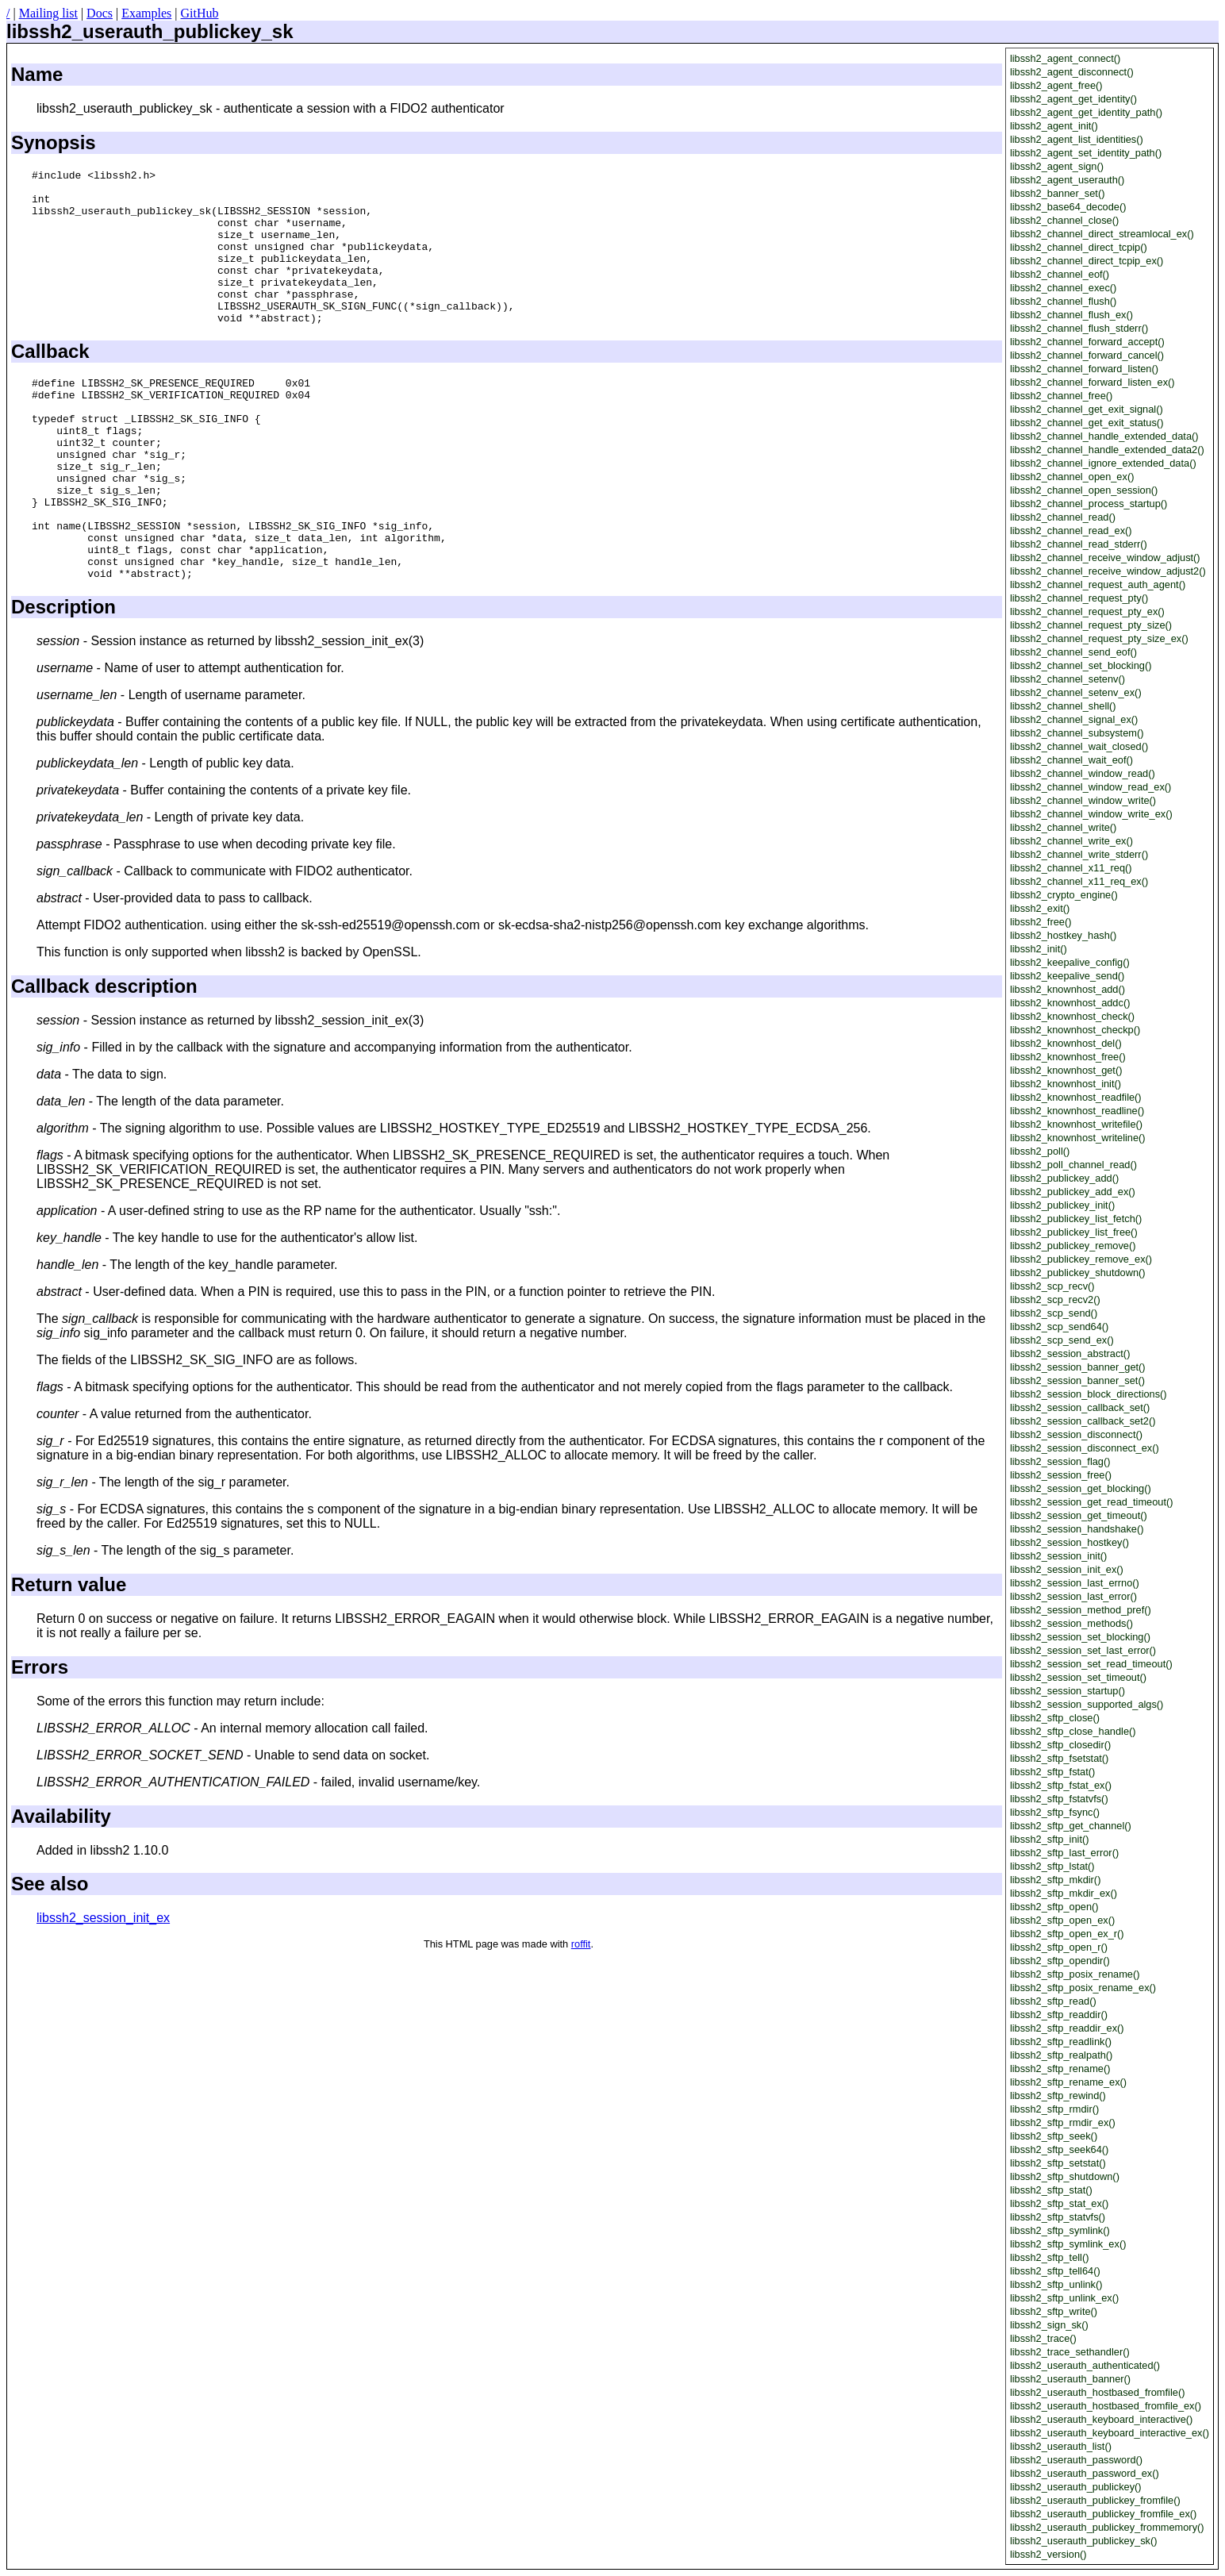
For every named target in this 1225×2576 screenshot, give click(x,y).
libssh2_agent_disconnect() (1072, 72)
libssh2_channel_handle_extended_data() (1104, 436)
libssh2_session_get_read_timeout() (1091, 1502)
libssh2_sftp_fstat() (1052, 1772)
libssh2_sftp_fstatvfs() (1059, 1799)
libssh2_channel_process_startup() (1088, 503)
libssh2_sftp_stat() (1051, 2190)
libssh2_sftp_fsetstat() (1059, 1758)
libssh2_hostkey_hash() (1063, 935)
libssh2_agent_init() (1054, 126)
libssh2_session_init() (1058, 1556)
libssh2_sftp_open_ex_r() (1067, 1934)
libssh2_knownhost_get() (1066, 1070)
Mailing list (48, 13)
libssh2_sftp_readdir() (1059, 2014)
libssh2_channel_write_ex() (1071, 841)
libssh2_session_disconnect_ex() (1084, 1448)
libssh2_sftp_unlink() (1056, 2284)
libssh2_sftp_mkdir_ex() (1063, 1893)
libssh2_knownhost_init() (1065, 1084)
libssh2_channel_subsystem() (1077, 733)
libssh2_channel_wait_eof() (1071, 760)
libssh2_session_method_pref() (1080, 1610)
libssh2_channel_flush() (1063, 301)
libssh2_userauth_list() (1061, 2446)
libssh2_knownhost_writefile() (1076, 1124)
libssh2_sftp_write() (1053, 2311)
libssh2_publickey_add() (1064, 1178)
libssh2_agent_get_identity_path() (1086, 112)
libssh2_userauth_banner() (1070, 2379)
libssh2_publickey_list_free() (1074, 1232)
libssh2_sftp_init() (1049, 1839)
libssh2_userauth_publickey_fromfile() (1095, 2500)
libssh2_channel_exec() (1063, 288)
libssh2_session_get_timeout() (1078, 1515)
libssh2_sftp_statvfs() (1057, 2217)
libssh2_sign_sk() (1049, 2325)
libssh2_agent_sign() (1057, 166)
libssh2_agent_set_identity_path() (1086, 153)
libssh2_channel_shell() (1063, 706)
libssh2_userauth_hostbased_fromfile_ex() (1105, 2406)
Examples (146, 13)
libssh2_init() (1038, 949)
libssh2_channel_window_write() (1083, 800)
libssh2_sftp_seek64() (1059, 2149)
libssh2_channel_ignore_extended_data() (1103, 463)
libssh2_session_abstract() (1070, 1353)
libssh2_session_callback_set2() (1083, 1421)
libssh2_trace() (1043, 2338)
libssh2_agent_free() (1056, 85)
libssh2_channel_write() (1063, 827)
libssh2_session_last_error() (1073, 1596)
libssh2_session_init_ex (103, 1989)
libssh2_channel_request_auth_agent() (1097, 584)
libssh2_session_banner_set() (1077, 1380)
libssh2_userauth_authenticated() (1085, 2365)
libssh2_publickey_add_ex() (1072, 1192)
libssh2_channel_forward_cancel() (1087, 355)
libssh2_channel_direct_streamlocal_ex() (1102, 234)
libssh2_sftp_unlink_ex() (1064, 2298)
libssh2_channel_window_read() (1082, 773)
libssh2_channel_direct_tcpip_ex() (1087, 261)
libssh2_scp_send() (1053, 1313)
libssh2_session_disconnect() (1076, 1434)
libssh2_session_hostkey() (1069, 1542)
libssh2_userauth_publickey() (1076, 2487)
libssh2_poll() (1039, 1151)
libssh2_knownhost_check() (1072, 1016)
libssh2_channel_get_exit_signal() (1086, 409)
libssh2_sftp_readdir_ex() (1067, 2028)
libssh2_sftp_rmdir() (1054, 2109)
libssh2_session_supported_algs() (1087, 1704)
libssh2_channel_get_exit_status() (1087, 423)
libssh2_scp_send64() (1059, 1326)
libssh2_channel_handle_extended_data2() (1107, 450)
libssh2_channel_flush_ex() (1071, 315)
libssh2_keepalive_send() (1067, 976)
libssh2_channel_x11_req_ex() (1079, 881)
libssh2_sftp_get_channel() (1070, 1826)
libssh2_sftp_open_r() (1059, 1947)
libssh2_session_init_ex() (1066, 1569)
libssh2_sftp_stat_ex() (1059, 2203)
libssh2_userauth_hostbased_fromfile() (1097, 2392)
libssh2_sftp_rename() (1060, 2068)
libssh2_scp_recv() (1052, 1286)
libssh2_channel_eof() (1059, 274)
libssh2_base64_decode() (1068, 207)
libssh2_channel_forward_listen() (1084, 369)
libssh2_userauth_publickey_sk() (1084, 2541)
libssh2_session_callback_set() (1080, 1407)
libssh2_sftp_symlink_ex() (1068, 2244)
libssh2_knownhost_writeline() (1078, 1138)
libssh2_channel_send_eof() (1073, 652)
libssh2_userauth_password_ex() (1084, 2473)
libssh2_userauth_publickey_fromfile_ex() (1103, 2514)
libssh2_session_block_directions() (1088, 1394)
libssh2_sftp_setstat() (1058, 2163)
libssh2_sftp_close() (1055, 1718)
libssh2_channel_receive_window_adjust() (1105, 557)
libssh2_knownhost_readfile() (1076, 1097)
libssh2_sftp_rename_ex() (1068, 2082)
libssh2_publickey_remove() (1073, 1245)
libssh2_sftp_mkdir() (1055, 1880)
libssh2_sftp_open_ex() (1062, 1920)
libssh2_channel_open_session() (1084, 490)
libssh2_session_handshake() (1077, 1529)
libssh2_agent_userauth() (1067, 180)
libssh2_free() (1041, 922)
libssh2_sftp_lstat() (1052, 1866)
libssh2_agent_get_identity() (1073, 99)
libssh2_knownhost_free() (1068, 1057)
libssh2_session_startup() (1067, 1691)
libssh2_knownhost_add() (1067, 989)
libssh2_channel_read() (1063, 517)
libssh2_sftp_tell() (1049, 2257)
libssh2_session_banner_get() (1078, 1367)
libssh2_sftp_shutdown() (1064, 2176)
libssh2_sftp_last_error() (1064, 1853)
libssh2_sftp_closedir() (1060, 1745)
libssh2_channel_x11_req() (1071, 868)
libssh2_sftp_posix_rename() (1075, 1974)
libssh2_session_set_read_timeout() (1091, 1664)
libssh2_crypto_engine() (1064, 895)
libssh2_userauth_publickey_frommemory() (1107, 2527)
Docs (99, 13)
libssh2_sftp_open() (1054, 1907)
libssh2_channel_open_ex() (1072, 477)
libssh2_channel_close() (1064, 220)
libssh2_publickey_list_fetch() (1076, 1219)
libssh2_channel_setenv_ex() (1076, 692)
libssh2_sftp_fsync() (1055, 1812)
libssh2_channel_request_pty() (1079, 598)
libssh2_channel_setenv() (1067, 679)
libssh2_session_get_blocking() (1080, 1488)
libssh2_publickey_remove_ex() (1081, 1259)
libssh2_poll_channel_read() (1073, 1165)
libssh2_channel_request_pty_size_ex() (1099, 638)
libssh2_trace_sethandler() (1070, 2352)
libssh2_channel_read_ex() (1071, 530)
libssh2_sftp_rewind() (1058, 2095)
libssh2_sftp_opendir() (1060, 1961)
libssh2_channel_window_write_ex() (1091, 814)
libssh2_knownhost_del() (1066, 1043)
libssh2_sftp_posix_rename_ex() (1083, 1988)
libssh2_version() (1048, 2554)
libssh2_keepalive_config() (1070, 962)
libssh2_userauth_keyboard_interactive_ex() (1109, 2433)
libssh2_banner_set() (1057, 193)
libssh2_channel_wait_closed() (1079, 746)
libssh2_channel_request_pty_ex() (1087, 611)
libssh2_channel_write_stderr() (1079, 854)
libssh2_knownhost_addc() (1070, 1003)
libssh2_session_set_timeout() (1078, 1677)
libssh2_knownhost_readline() (1077, 1111)
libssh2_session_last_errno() (1074, 1583)
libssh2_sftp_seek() (1053, 2136)
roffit (581, 2015)
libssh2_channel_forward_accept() (1087, 342)
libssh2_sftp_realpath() (1061, 2055)
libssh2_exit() (1039, 908)
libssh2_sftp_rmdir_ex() (1063, 2122)
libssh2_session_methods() (1071, 1623)
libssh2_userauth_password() (1076, 2460)
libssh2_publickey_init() (1062, 1205)
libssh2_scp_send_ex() (1062, 1340)
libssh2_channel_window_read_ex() (1090, 787)
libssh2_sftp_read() (1053, 2001)
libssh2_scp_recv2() (1055, 1299)
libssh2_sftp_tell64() (1055, 2271)
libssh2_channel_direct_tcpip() (1078, 247)
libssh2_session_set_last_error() (1083, 1650)
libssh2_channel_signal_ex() (1074, 719)
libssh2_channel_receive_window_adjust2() (1108, 571)
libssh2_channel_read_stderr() (1078, 544)
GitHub (199, 13)
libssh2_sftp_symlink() (1060, 2230)
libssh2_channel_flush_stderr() (1079, 328)
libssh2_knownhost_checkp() (1075, 1030)
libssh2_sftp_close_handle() (1073, 1731)
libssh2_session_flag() (1060, 1461)
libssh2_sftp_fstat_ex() (1061, 1785)
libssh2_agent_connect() (1065, 58)
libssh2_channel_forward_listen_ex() (1092, 382)
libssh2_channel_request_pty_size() (1091, 625)
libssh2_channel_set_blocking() (1081, 665)
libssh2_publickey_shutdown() (1078, 1272)
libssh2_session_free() (1061, 1475)
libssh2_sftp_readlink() (1061, 2041)
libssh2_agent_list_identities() (1076, 139)
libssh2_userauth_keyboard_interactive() (1101, 2419)
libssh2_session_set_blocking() (1080, 1637)
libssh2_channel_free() (1061, 396)
